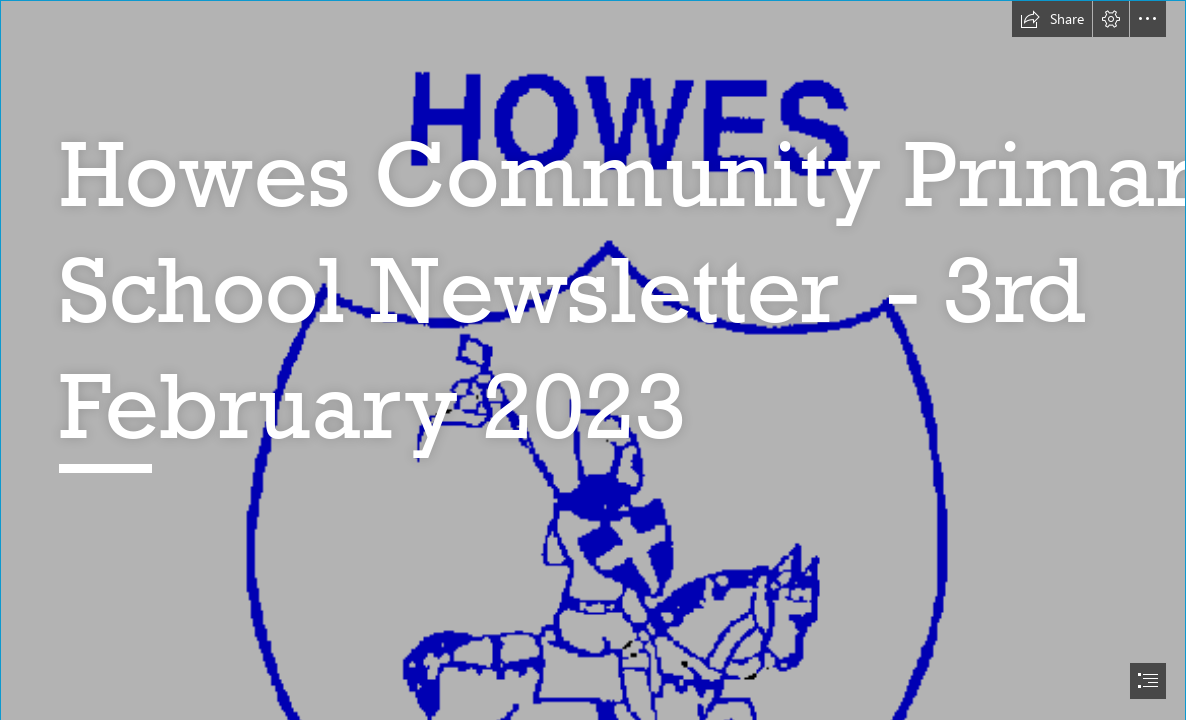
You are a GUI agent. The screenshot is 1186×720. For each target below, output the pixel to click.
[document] (593, 360)
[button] (1052, 19)
